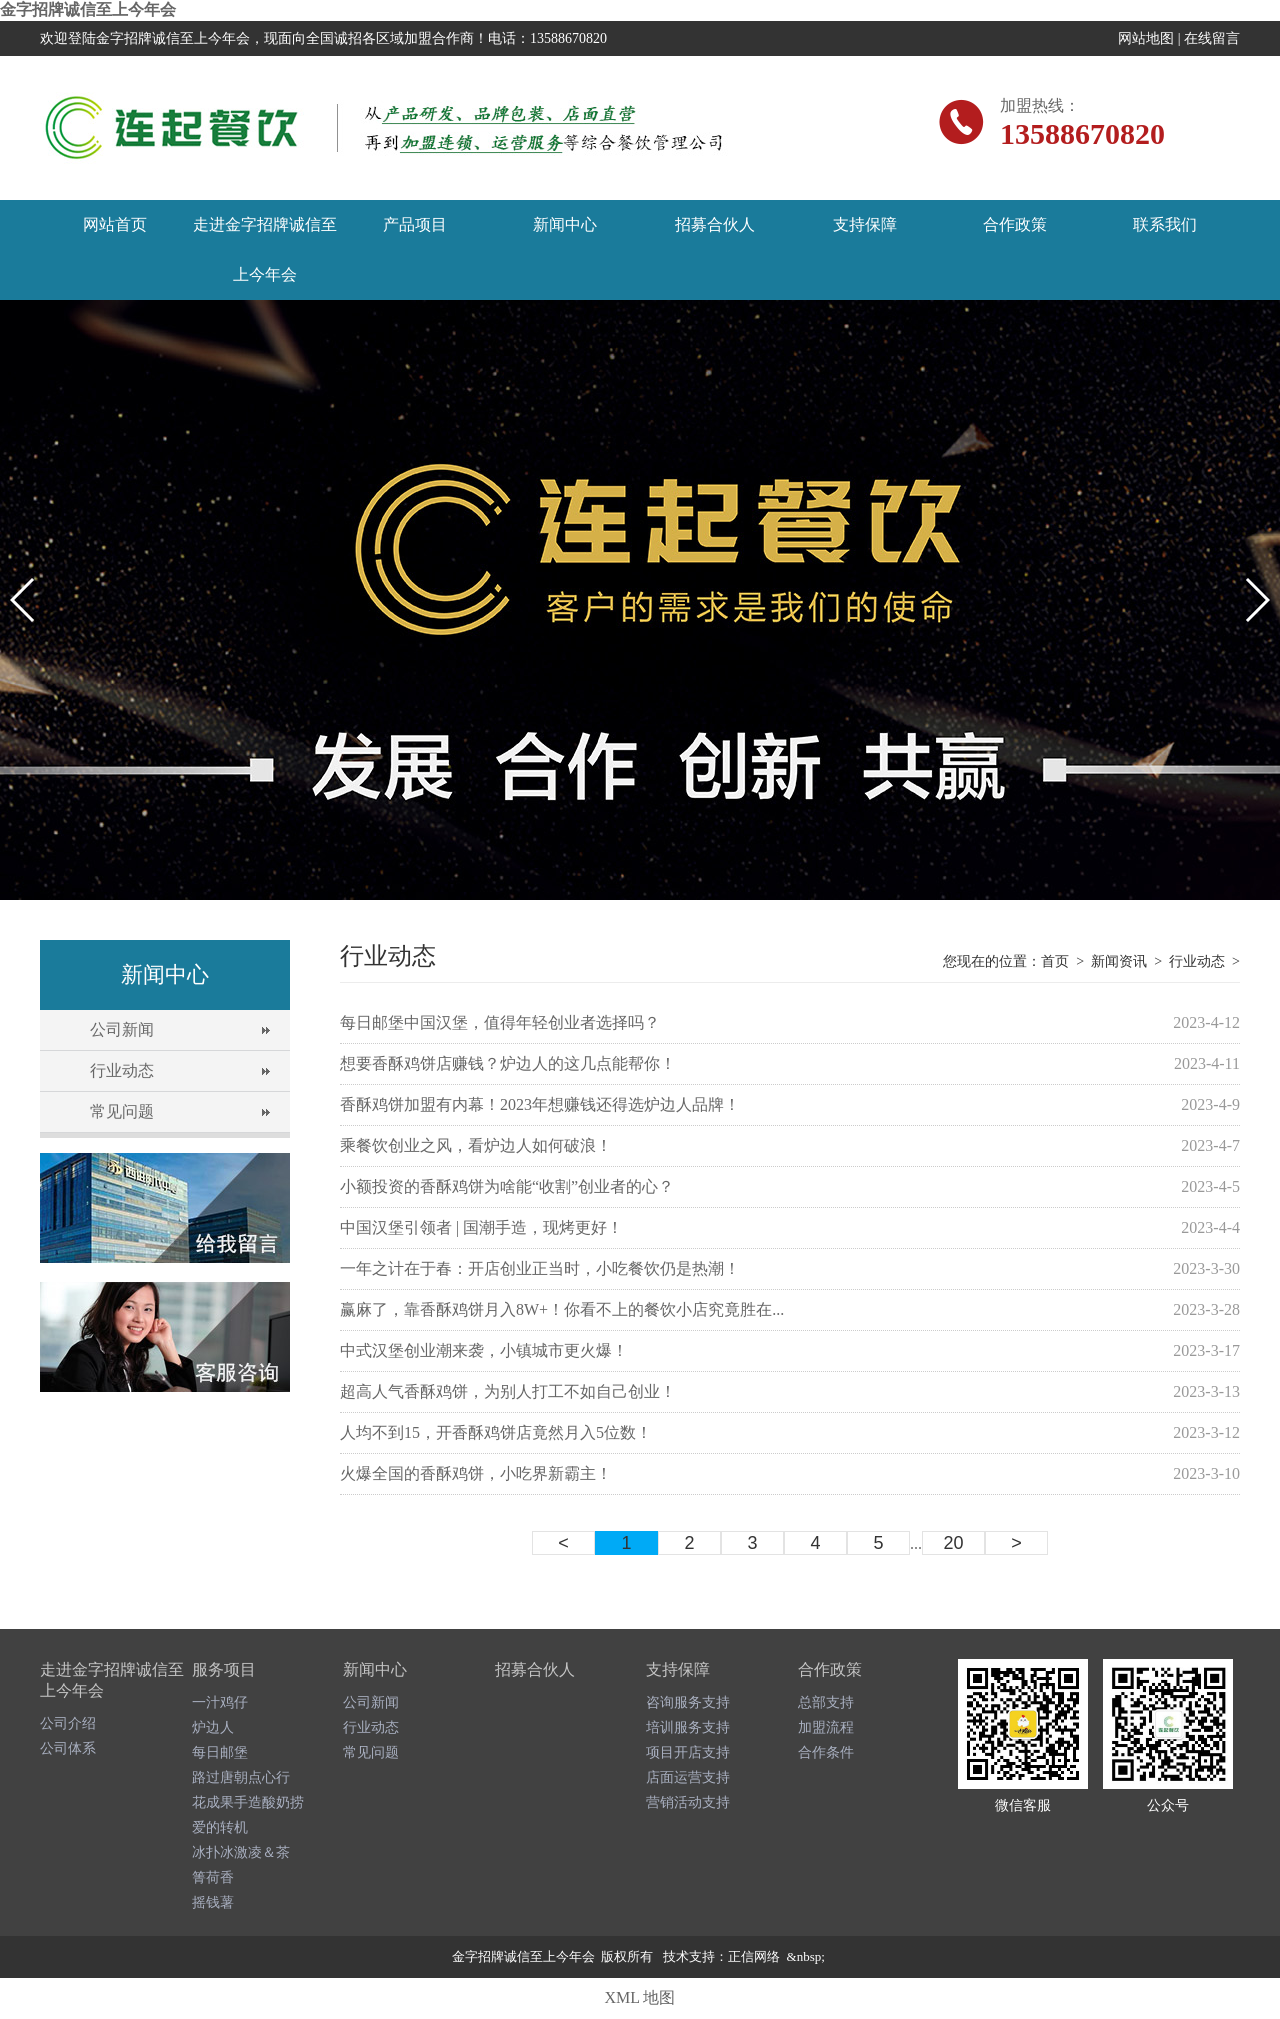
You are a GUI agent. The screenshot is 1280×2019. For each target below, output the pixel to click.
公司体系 (68, 1748)
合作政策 (1015, 224)
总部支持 (826, 1702)
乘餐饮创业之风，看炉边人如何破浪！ (476, 1145)
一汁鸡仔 (220, 1702)
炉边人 (213, 1727)
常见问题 (122, 1111)
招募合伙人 (715, 224)
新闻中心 (565, 224)
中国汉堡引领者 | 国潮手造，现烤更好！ (481, 1227)
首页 (1055, 961)
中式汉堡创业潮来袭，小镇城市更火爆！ (484, 1350)
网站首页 (115, 224)
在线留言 (1212, 38)
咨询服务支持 (688, 1702)
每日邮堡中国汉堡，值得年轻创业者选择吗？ (500, 1022)
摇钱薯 (213, 1902)
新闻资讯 (1119, 961)
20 (953, 1543)
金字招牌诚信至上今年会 (88, 9)
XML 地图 (640, 1997)
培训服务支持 (688, 1727)
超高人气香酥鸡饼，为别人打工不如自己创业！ (508, 1391)
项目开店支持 (688, 1752)
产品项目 (415, 224)
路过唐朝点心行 (241, 1777)
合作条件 (826, 1752)
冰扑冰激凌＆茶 (241, 1852)
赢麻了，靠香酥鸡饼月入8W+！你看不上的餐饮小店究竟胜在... (562, 1309)
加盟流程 (826, 1727)
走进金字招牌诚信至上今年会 (265, 249)
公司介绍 (68, 1723)
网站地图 (1146, 38)
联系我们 (1165, 224)
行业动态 (122, 1070)
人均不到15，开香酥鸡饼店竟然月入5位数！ (496, 1432)
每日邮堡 (220, 1752)
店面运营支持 (688, 1777)
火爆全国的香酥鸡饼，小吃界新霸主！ (476, 1473)
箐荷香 (213, 1877)
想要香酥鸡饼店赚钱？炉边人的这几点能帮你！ (508, 1063)
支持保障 (865, 224)
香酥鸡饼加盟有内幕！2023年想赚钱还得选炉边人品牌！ (540, 1104)
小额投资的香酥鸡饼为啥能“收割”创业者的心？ (507, 1186)
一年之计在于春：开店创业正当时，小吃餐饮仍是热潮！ (540, 1268)
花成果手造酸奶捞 (248, 1802)
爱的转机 (220, 1827)
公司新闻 (122, 1029)
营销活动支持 (688, 1802)
